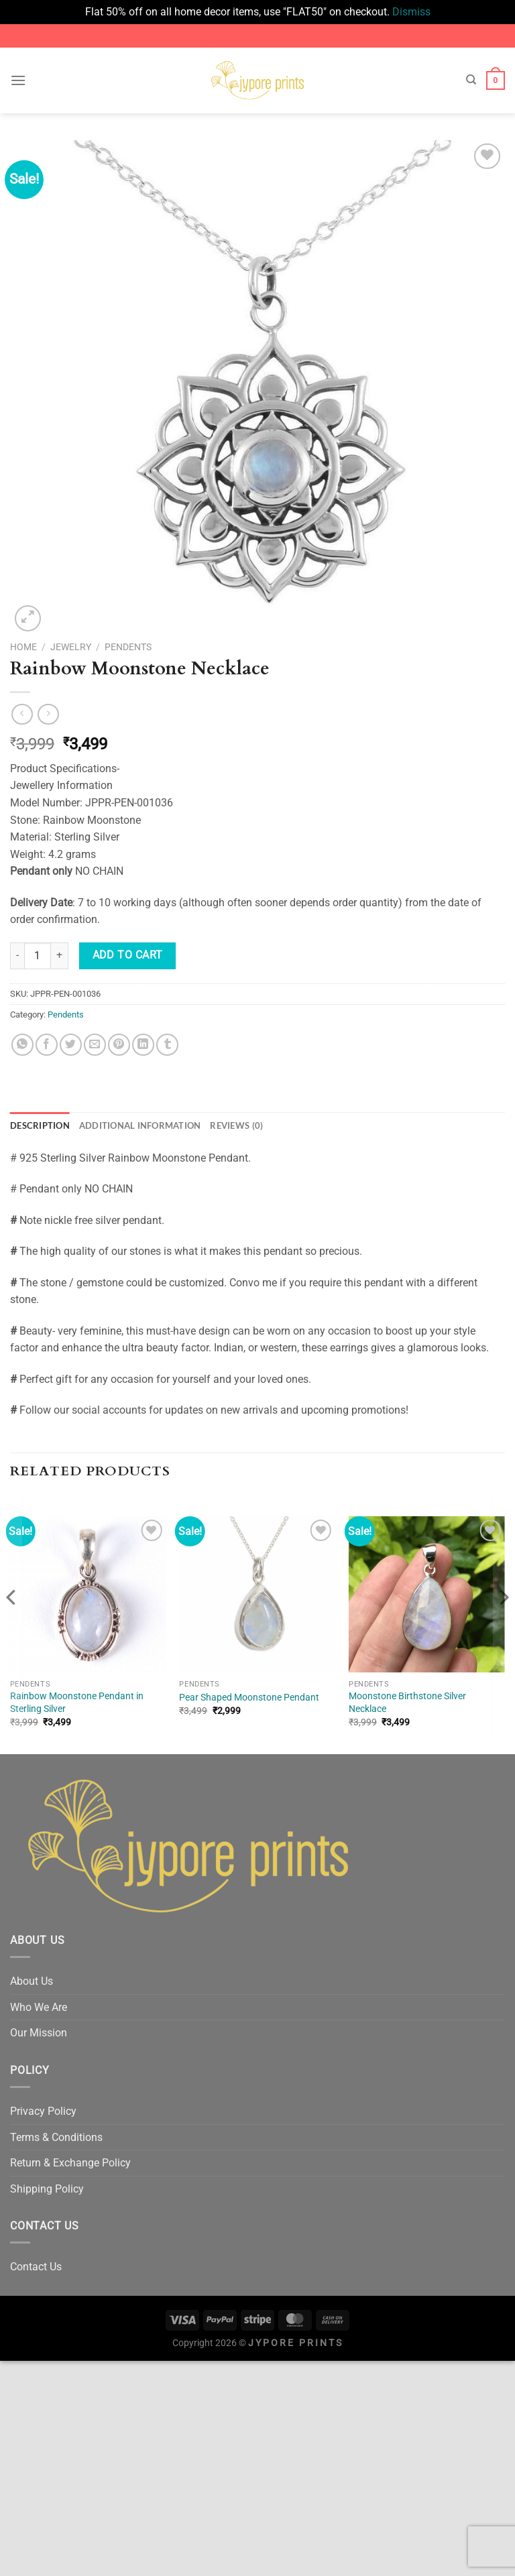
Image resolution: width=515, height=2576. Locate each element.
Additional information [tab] (140, 1125)
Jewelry (70, 646)
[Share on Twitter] (71, 1045)
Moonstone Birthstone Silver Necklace (407, 1703)
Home (23, 646)
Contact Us (36, 2266)
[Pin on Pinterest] (119, 1045)
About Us (31, 1981)
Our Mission (38, 2032)
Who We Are (38, 2007)
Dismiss (411, 11)
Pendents (128, 646)
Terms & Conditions (56, 2137)
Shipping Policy (47, 2189)
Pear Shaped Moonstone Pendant (249, 1697)
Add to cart (128, 955)
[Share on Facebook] (47, 1045)
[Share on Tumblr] (167, 1045)
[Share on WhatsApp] (22, 1045)
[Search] (471, 80)
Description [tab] (40, 1125)
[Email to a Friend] (95, 1045)
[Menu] (18, 80)
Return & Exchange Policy (70, 2162)
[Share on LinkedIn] (143, 1045)
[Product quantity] (37, 955)
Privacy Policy (43, 2111)
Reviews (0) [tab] (236, 1125)
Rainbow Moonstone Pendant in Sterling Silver (77, 1703)
